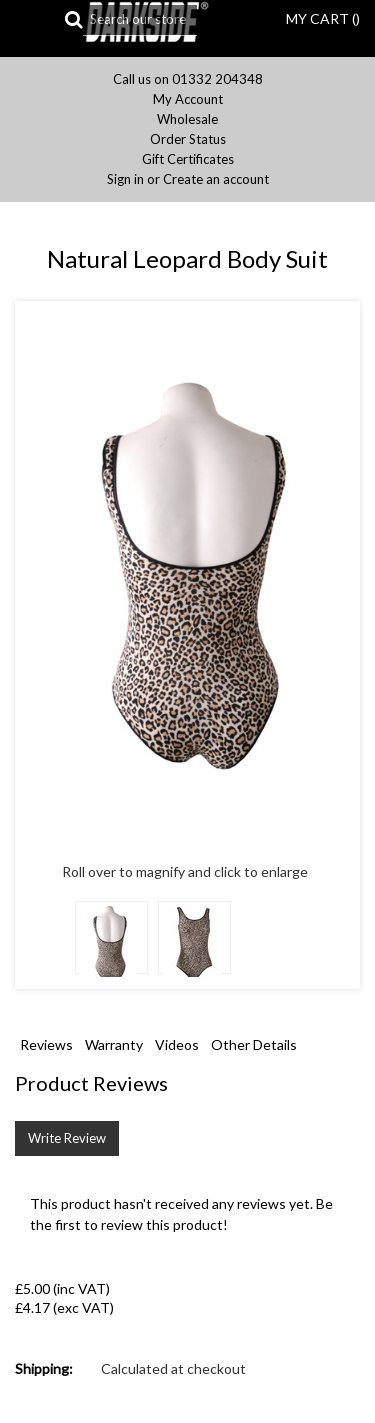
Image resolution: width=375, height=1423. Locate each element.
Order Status (188, 139)
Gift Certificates (188, 159)
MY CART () (323, 18)
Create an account (216, 179)
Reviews (46, 1044)
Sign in (125, 179)
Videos (177, 1044)
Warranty (114, 1044)
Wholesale (187, 119)
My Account (188, 99)
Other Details (254, 1044)
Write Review (67, 1138)
